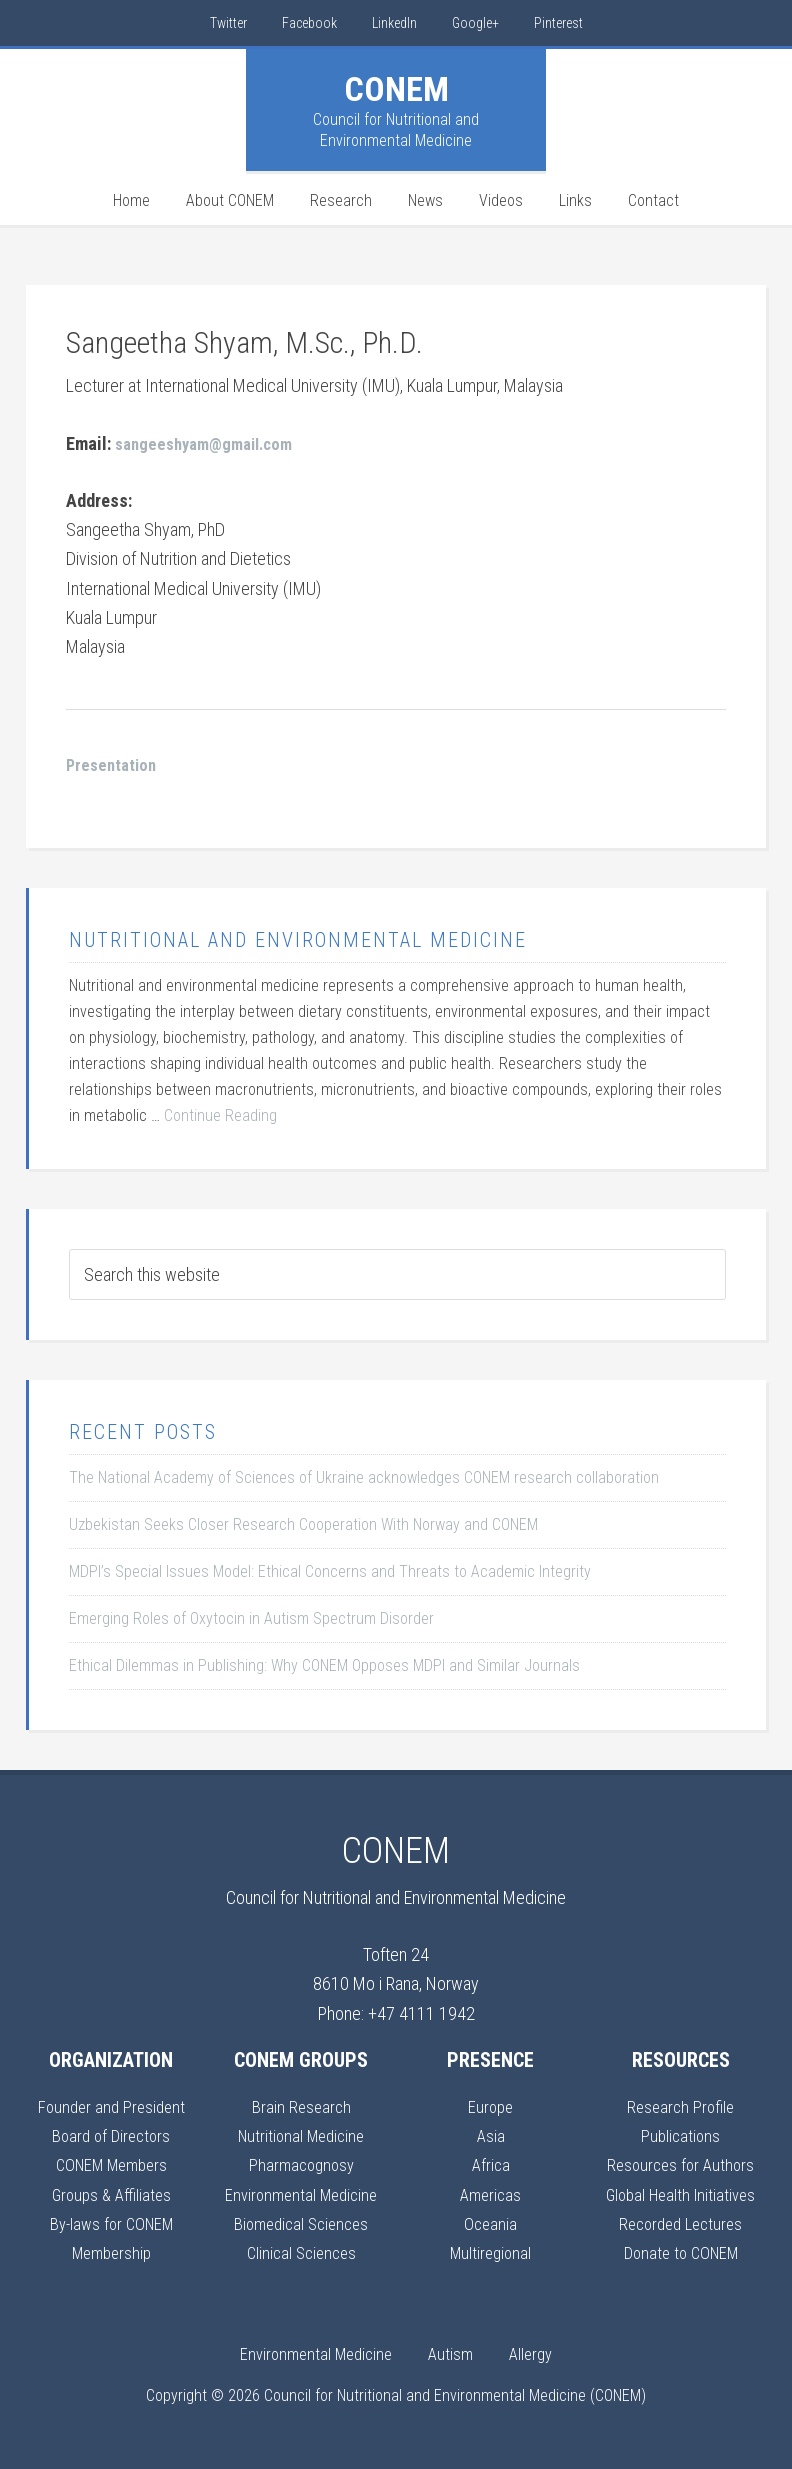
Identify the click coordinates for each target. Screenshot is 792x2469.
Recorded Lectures (680, 2223)
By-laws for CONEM (111, 2223)
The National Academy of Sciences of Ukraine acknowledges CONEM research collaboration (364, 1477)
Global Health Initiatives (680, 2194)
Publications (681, 2135)
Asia (490, 2135)
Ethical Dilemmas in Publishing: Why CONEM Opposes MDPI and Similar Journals (324, 1665)
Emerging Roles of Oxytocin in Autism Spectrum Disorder (251, 1618)
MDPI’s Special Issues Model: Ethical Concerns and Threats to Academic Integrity (330, 1571)
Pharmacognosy (301, 2164)
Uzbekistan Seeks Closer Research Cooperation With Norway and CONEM (303, 1524)
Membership (111, 2252)
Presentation (114, 764)
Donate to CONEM (680, 2252)
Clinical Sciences (301, 2252)
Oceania (490, 2223)
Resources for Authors (681, 2164)
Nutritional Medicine (301, 2135)
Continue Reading (220, 1115)
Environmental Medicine (301, 2194)
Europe (491, 2106)
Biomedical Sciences (301, 2223)
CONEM (396, 89)
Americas (490, 2194)
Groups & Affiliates (111, 2194)
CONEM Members (111, 2164)
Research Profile (681, 2106)
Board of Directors (111, 2135)
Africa (491, 2164)
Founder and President (111, 2106)
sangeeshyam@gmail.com (211, 443)
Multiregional (491, 2252)
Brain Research (301, 2106)
